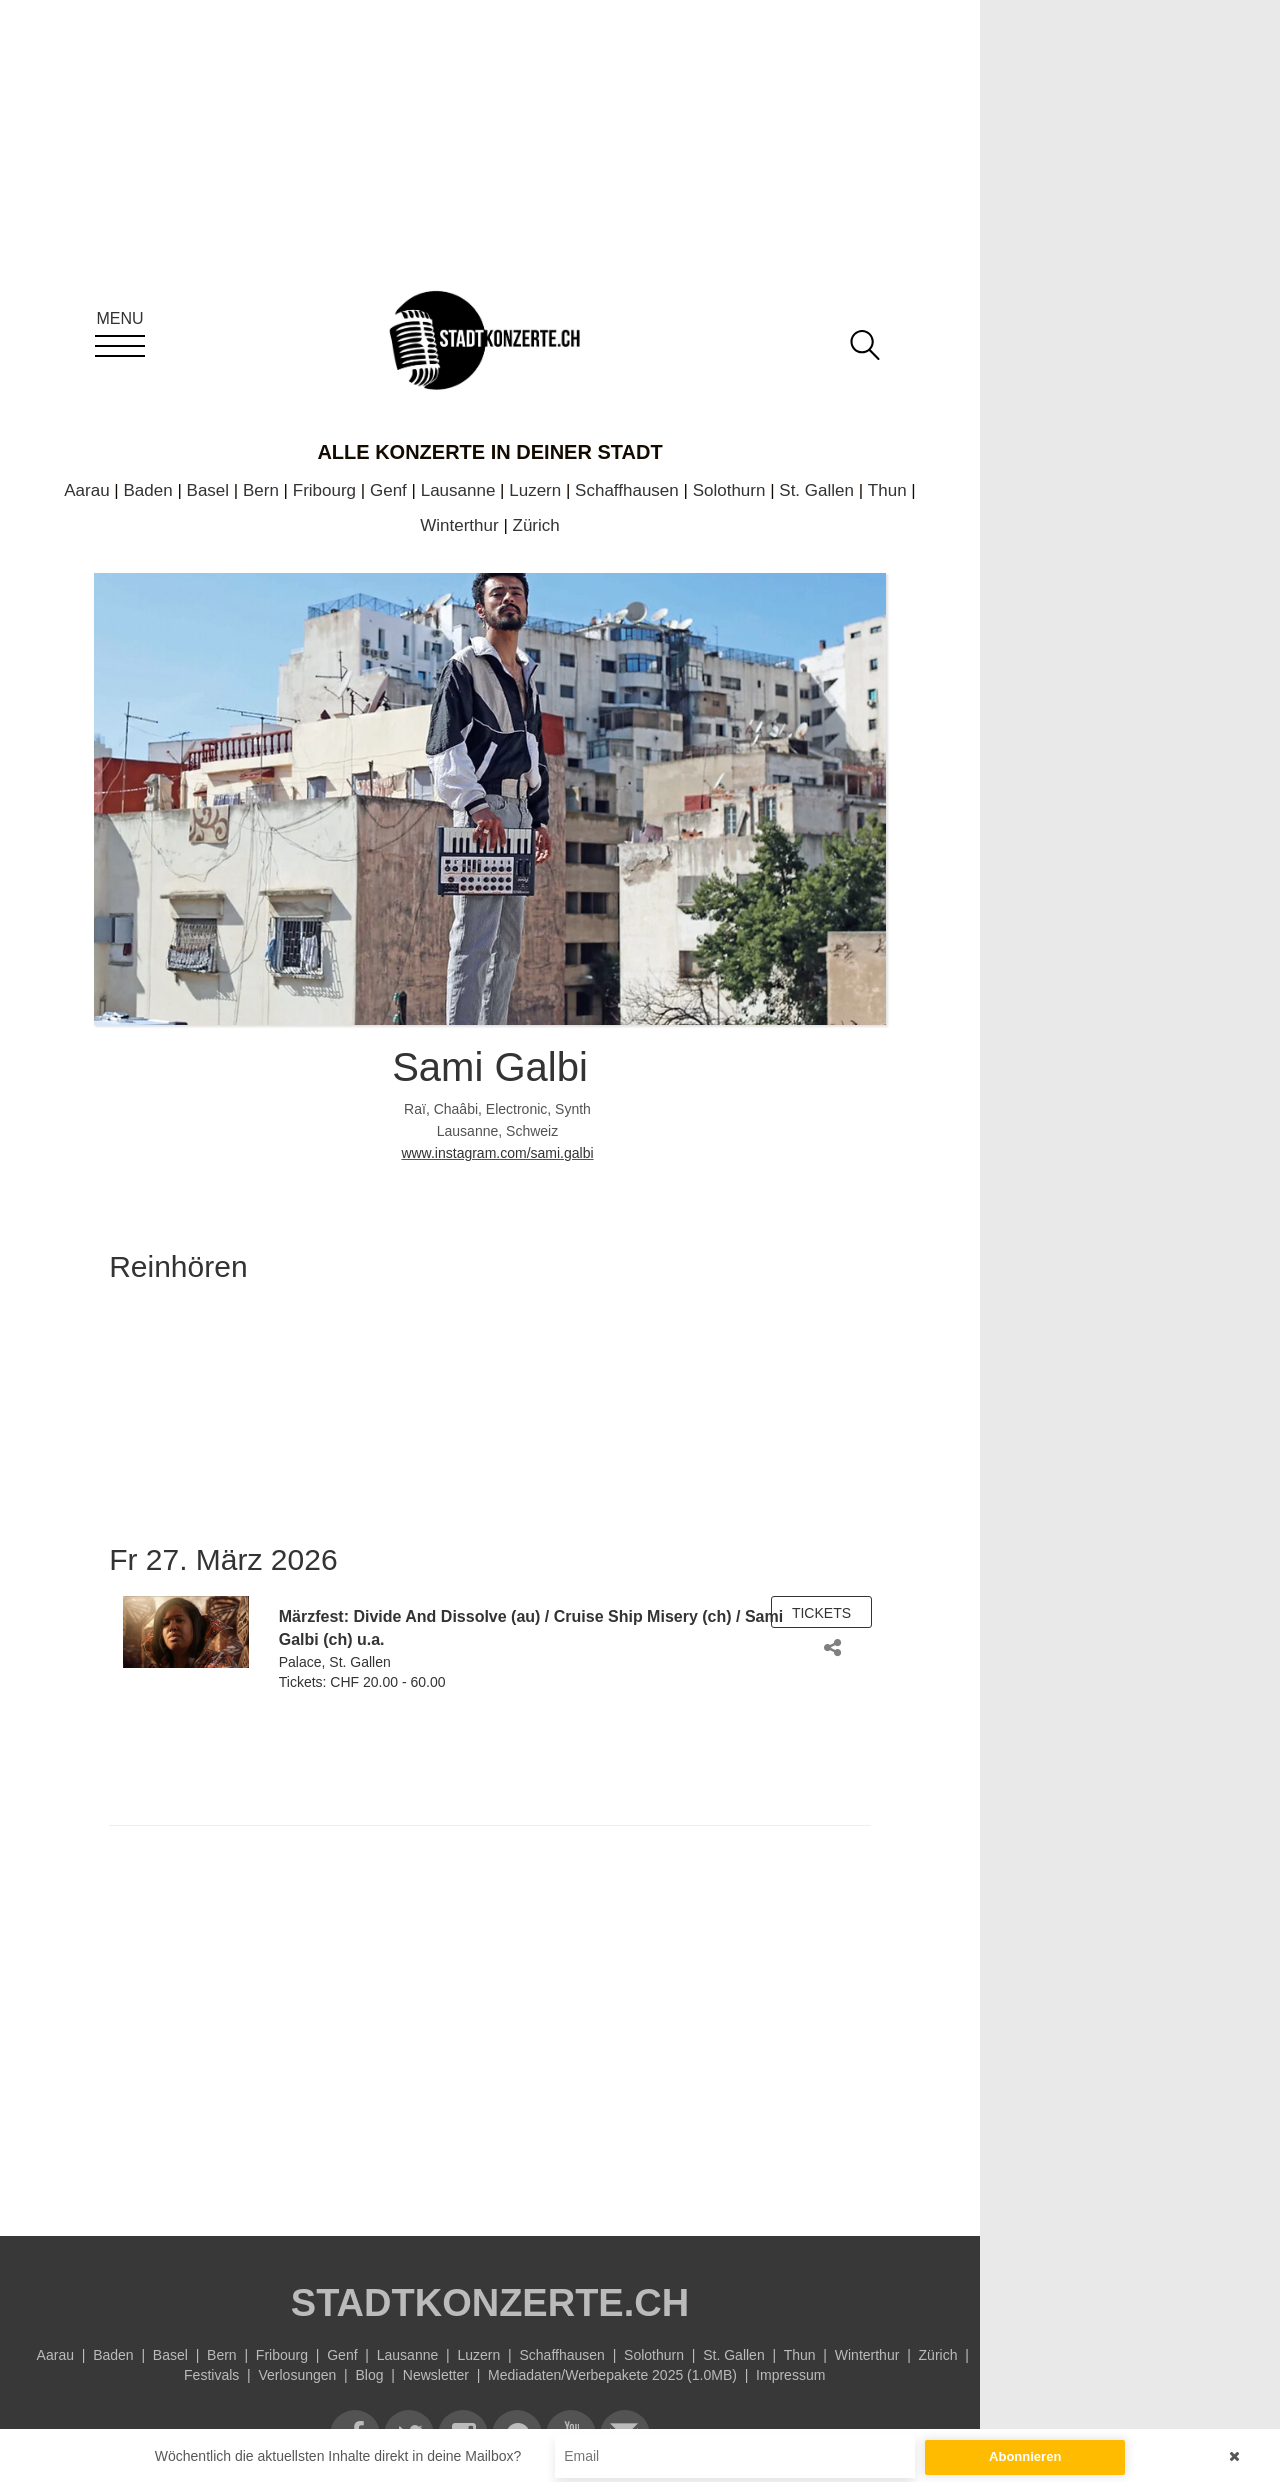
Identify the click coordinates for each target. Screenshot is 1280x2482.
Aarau (86, 490)
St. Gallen (816, 490)
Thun (887, 490)
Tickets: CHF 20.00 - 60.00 (362, 1682)
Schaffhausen (627, 490)
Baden (148, 490)
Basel (208, 490)
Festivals (211, 2375)
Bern (261, 490)
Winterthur (459, 525)
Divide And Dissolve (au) (446, 1616)
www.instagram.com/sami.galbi (497, 1153)
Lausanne (458, 490)
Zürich (536, 525)
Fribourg (324, 490)
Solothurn (729, 490)
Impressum (790, 2375)
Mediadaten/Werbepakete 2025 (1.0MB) (612, 2375)
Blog (370, 2375)
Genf (388, 490)
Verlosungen (297, 2375)
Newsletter (436, 2375)
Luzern (535, 490)
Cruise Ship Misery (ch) (643, 1616)
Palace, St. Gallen (335, 1662)
